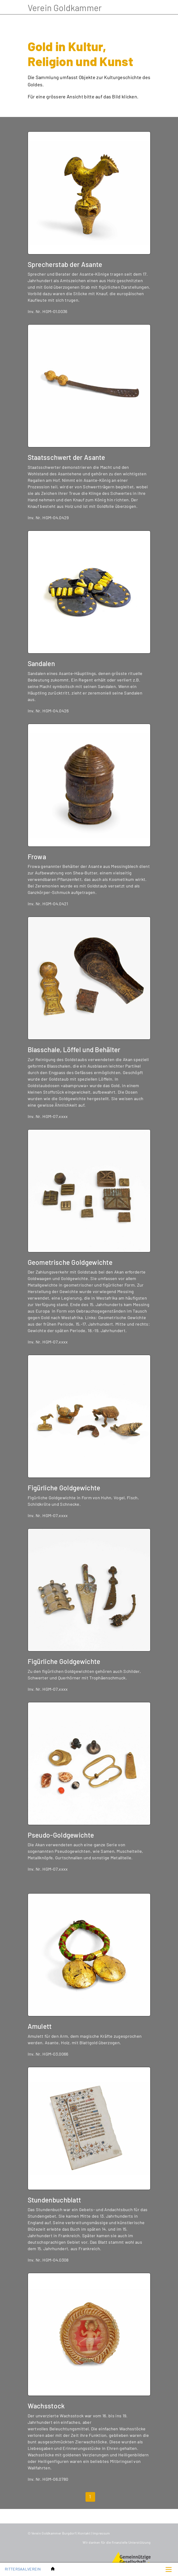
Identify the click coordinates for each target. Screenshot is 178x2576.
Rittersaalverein (23, 2569)
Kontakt (84, 2533)
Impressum (101, 2533)
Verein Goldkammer (65, 7)
